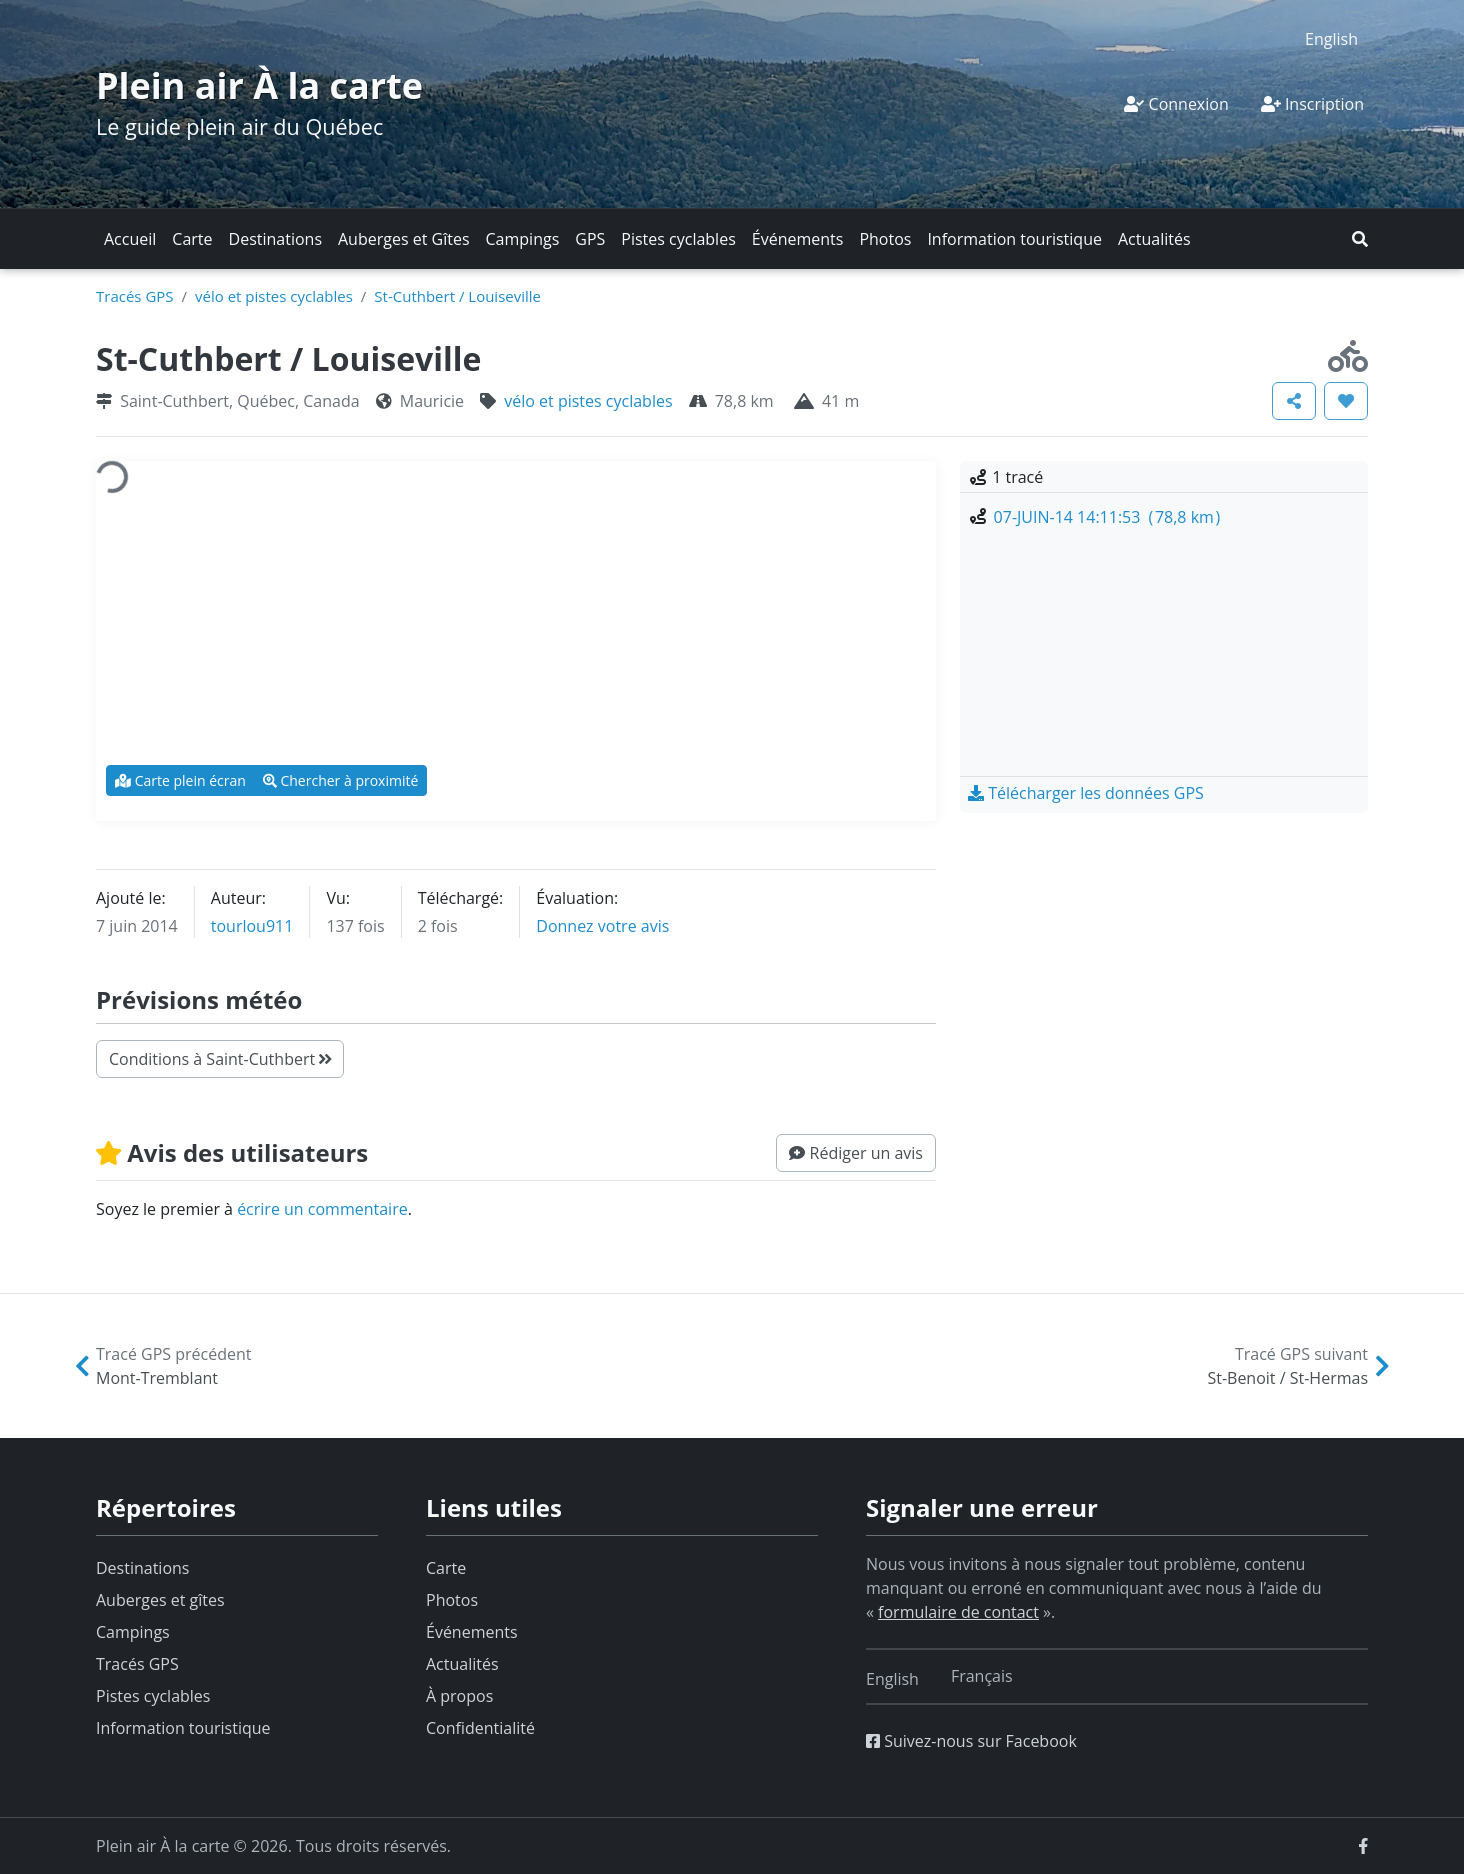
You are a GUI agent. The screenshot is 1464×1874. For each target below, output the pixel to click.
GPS (590, 239)
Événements (798, 239)
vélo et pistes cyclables (274, 296)
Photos (885, 239)
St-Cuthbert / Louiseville (457, 296)
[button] (1360, 239)
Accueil (130, 239)
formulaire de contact (958, 1612)
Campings (523, 239)
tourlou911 (252, 926)
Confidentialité (480, 1728)
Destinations (275, 239)
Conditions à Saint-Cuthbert (220, 1059)
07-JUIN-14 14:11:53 (1107, 517)
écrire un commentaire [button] (322, 1209)
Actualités (1154, 239)
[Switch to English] (1331, 38)
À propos (459, 1696)
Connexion (1176, 104)
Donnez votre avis (602, 926)
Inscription (1312, 104)
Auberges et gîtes (160, 1600)
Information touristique (1014, 239)
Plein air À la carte (259, 85)
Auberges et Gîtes (404, 239)
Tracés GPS (135, 296)
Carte (192, 239)
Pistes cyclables (678, 239)
